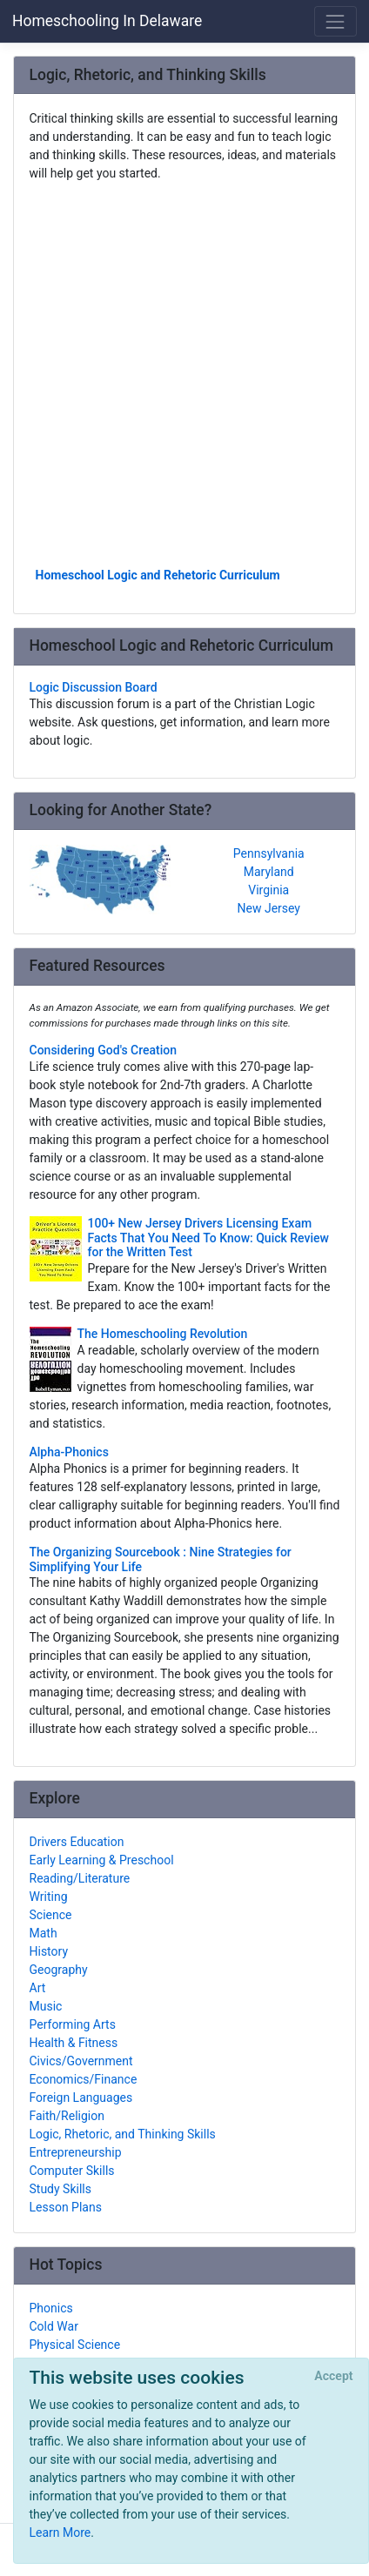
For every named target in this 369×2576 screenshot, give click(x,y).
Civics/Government (81, 2061)
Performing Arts (73, 2024)
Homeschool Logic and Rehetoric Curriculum (158, 575)
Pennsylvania (269, 853)
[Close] (333, 2377)
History (49, 1951)
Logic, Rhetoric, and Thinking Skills (123, 2134)
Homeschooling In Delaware (107, 21)
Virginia (268, 890)
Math (43, 1933)
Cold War (54, 2326)
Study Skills (60, 2189)
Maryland (269, 872)
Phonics (51, 2308)
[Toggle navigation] (335, 21)
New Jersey (269, 908)
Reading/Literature (80, 1878)
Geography (59, 1970)
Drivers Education (77, 1842)
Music (46, 2006)
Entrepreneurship (76, 2152)
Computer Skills (72, 2171)
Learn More (60, 2532)
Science (51, 1915)
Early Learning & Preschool (102, 1860)
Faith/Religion (67, 2116)
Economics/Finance (84, 2079)
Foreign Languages (81, 2097)
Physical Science (75, 2345)
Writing (49, 1897)
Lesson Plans (66, 2207)
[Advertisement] (184, 373)
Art (38, 1988)
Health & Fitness (74, 2043)
